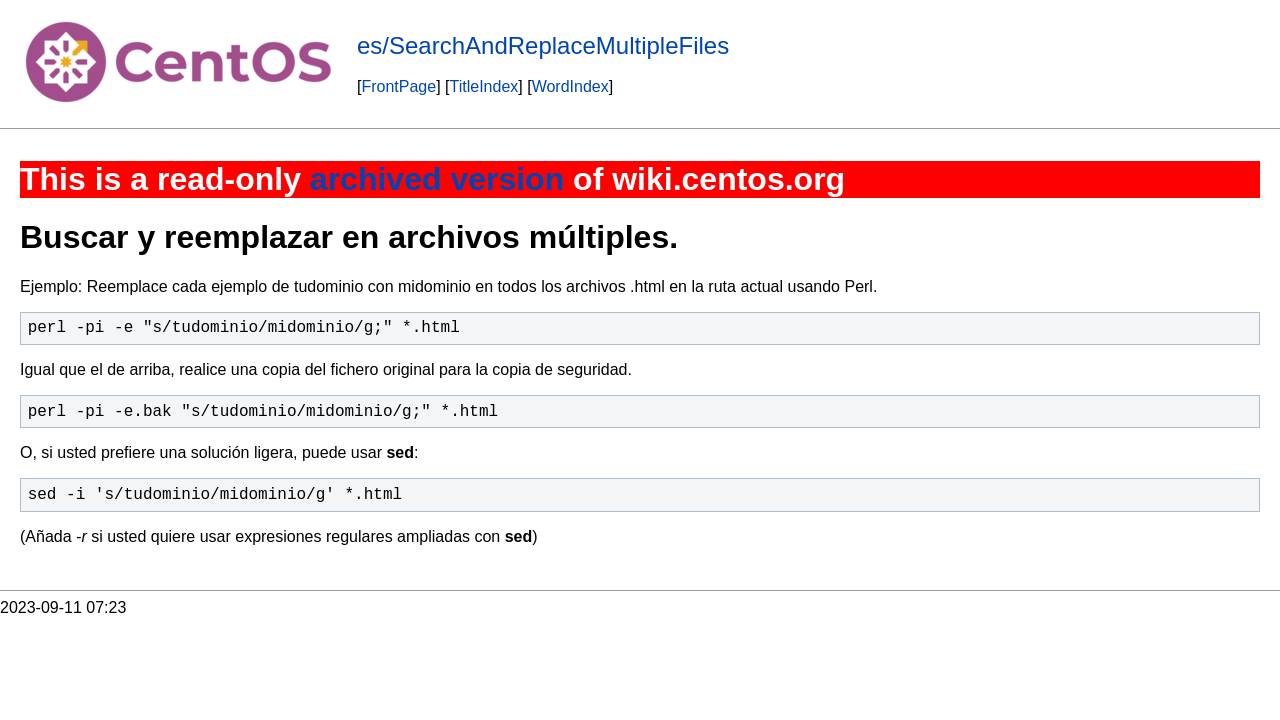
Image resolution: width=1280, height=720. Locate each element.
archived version (437, 179)
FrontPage (398, 86)
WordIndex (570, 86)
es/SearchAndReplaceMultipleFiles (543, 45)
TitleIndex (484, 86)
